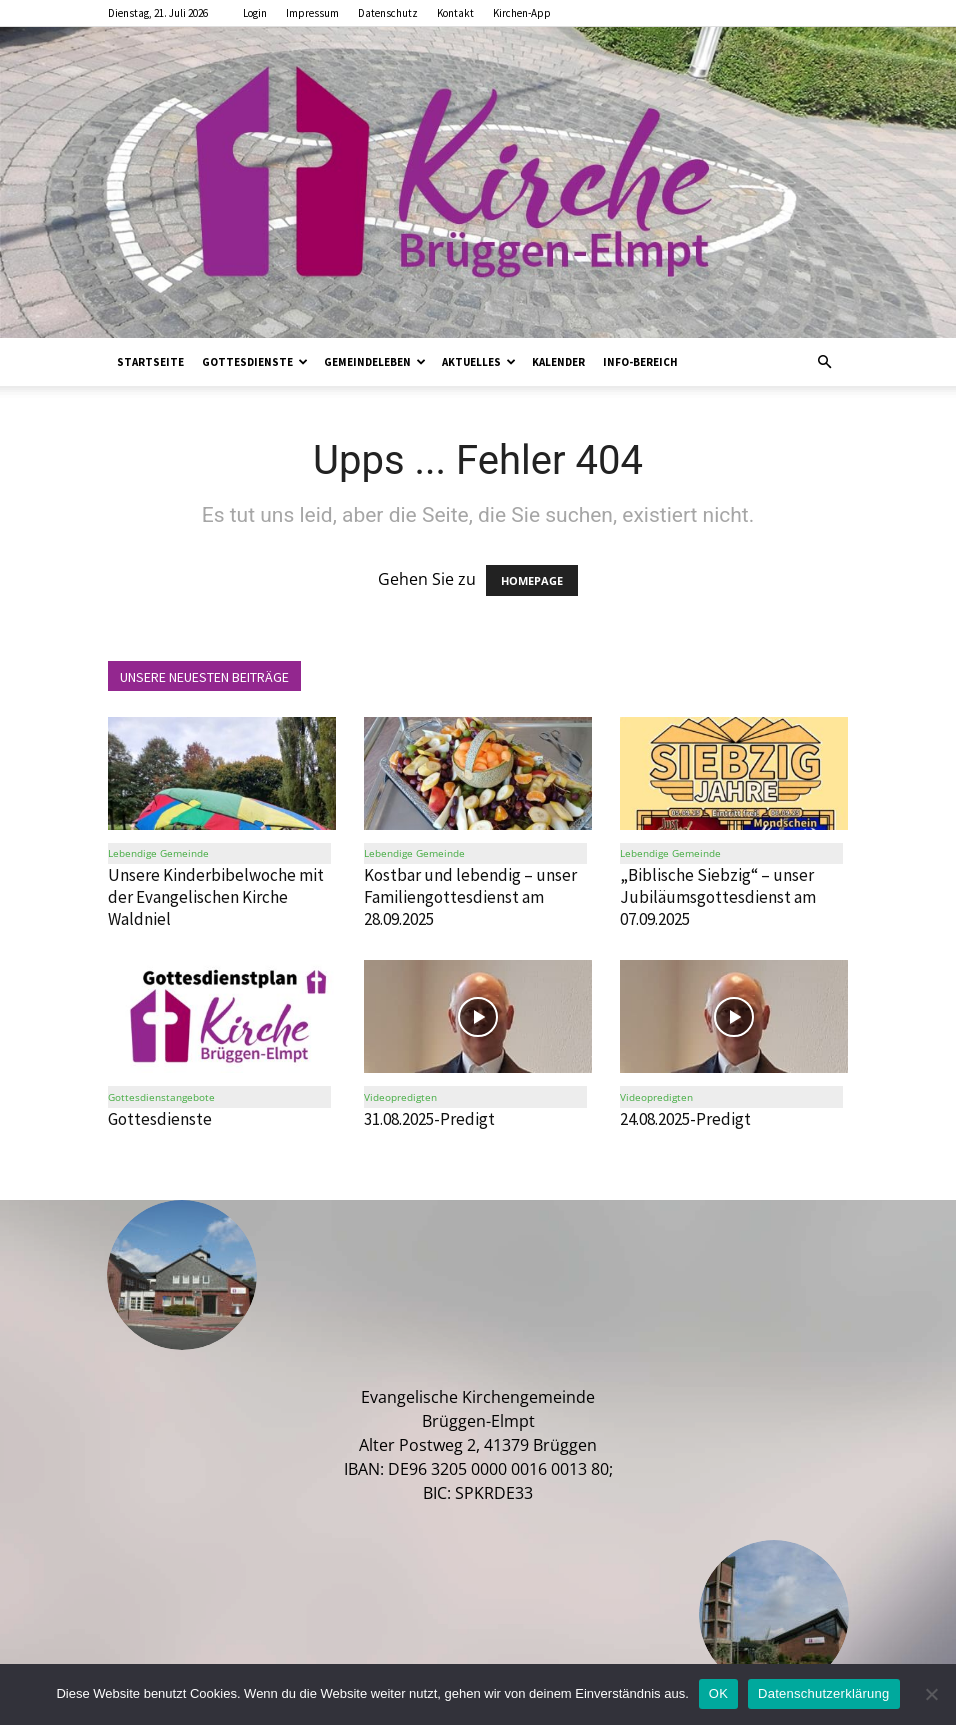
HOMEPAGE (532, 580)
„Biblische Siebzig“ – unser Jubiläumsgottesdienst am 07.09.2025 (718, 898)
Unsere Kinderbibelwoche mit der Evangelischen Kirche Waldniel (216, 898)
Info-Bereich (640, 362)
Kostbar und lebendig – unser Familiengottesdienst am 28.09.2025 (470, 898)
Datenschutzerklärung (823, 1693)
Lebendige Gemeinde (158, 854)
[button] (824, 362)
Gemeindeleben (375, 362)
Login (255, 13)
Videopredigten (400, 1097)
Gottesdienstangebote (161, 1097)
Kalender (558, 362)
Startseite (150, 362)
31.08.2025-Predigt (429, 1119)
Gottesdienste (255, 362)
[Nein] (931, 1694)
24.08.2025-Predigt (685, 1119)
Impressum (312, 13)
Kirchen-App (522, 13)
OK (718, 1693)
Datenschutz (388, 13)
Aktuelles (479, 362)
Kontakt (455, 13)
